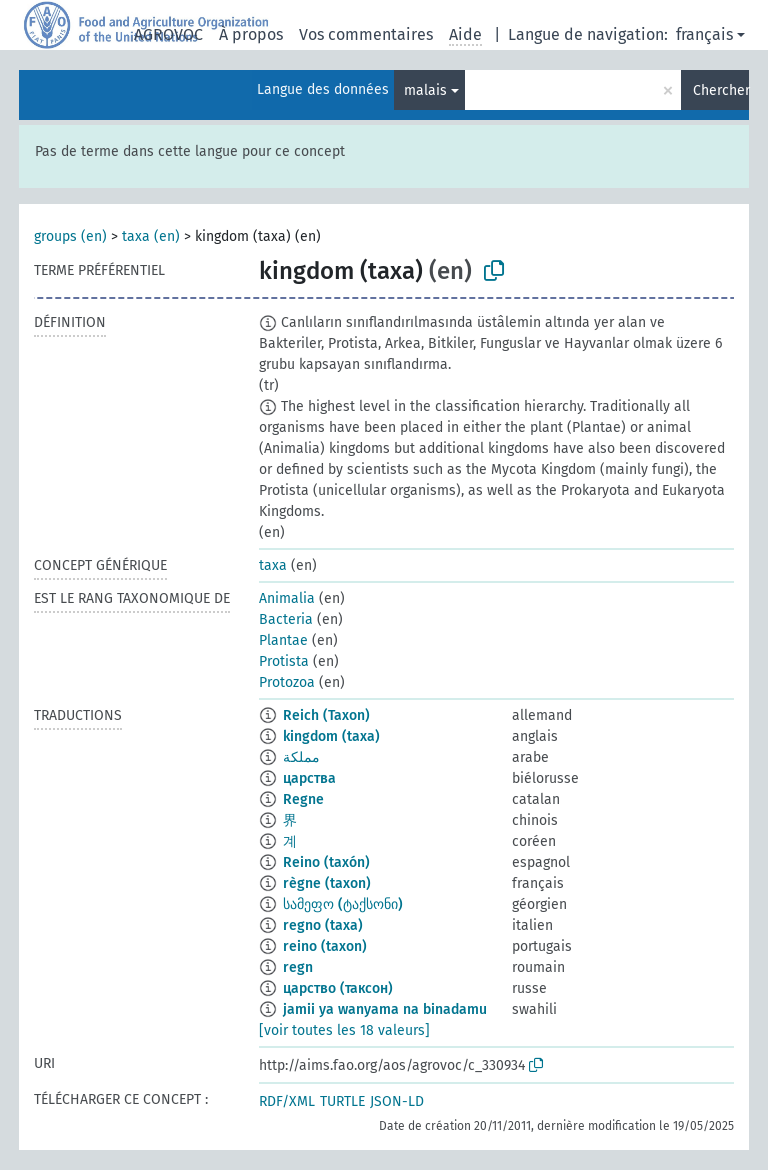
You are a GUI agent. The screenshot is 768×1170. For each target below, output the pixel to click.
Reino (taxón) (326, 862)
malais (425, 90)
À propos (251, 34)
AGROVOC (168, 34)
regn (298, 967)
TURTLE (342, 1101)
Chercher (721, 90)
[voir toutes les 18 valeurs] (344, 1030)
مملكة (301, 757)
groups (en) (70, 236)
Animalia (287, 598)
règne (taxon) (327, 883)
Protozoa (287, 682)
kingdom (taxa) (331, 736)
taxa (273, 565)
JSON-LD (397, 1101)
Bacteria (286, 619)
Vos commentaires (366, 34)
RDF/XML (287, 1101)
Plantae (283, 640)
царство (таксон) (338, 988)
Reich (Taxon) (326, 715)
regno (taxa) (323, 925)
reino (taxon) (325, 946)
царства (309, 778)
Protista (284, 661)
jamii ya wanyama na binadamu (385, 1009)
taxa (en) (151, 236)
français (704, 34)
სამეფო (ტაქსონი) (343, 904)
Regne (303, 799)
